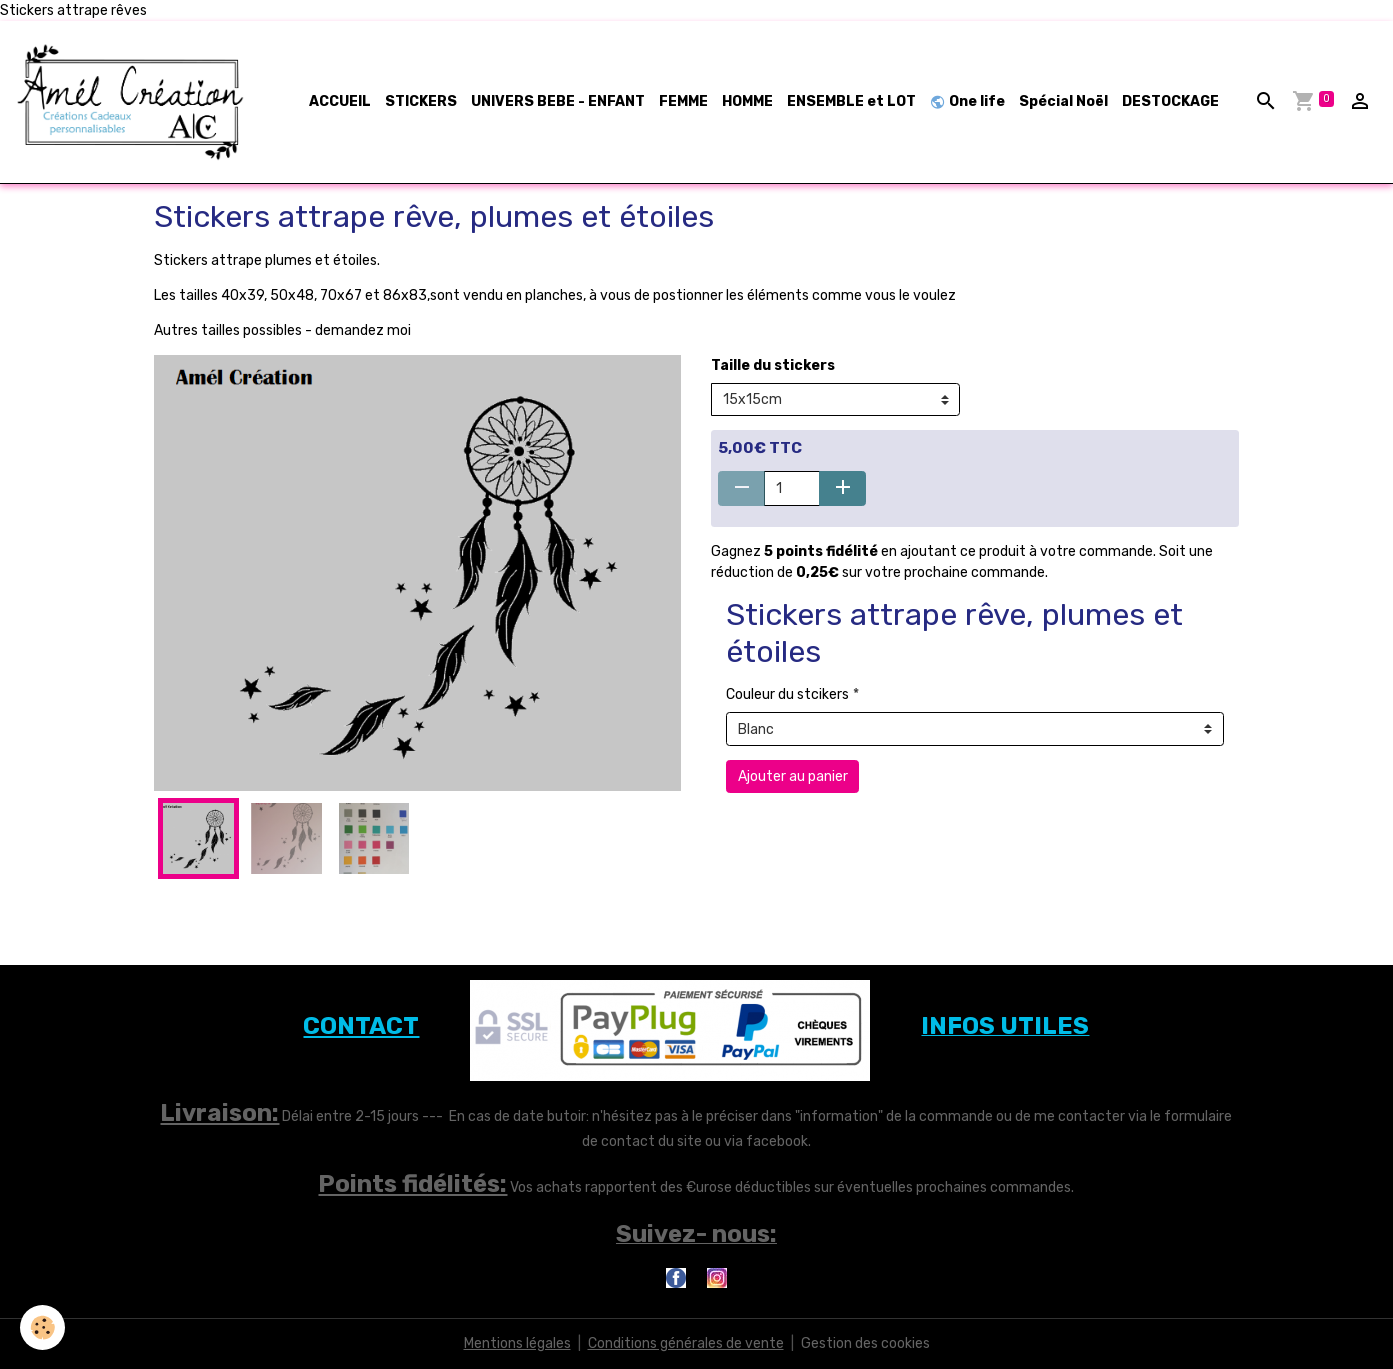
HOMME (747, 101)
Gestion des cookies (865, 1343)
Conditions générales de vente (686, 1343)
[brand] (135, 102)
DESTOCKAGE (1170, 101)
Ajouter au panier (793, 776)
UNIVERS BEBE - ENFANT (558, 101)
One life (967, 101)
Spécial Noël (1063, 101)
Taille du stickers (773, 365)
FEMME (683, 101)
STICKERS (421, 101)
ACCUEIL (340, 101)
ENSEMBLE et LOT (851, 101)
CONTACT (361, 1026)
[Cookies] (42, 1327)
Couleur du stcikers (787, 694)
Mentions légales (517, 1343)
